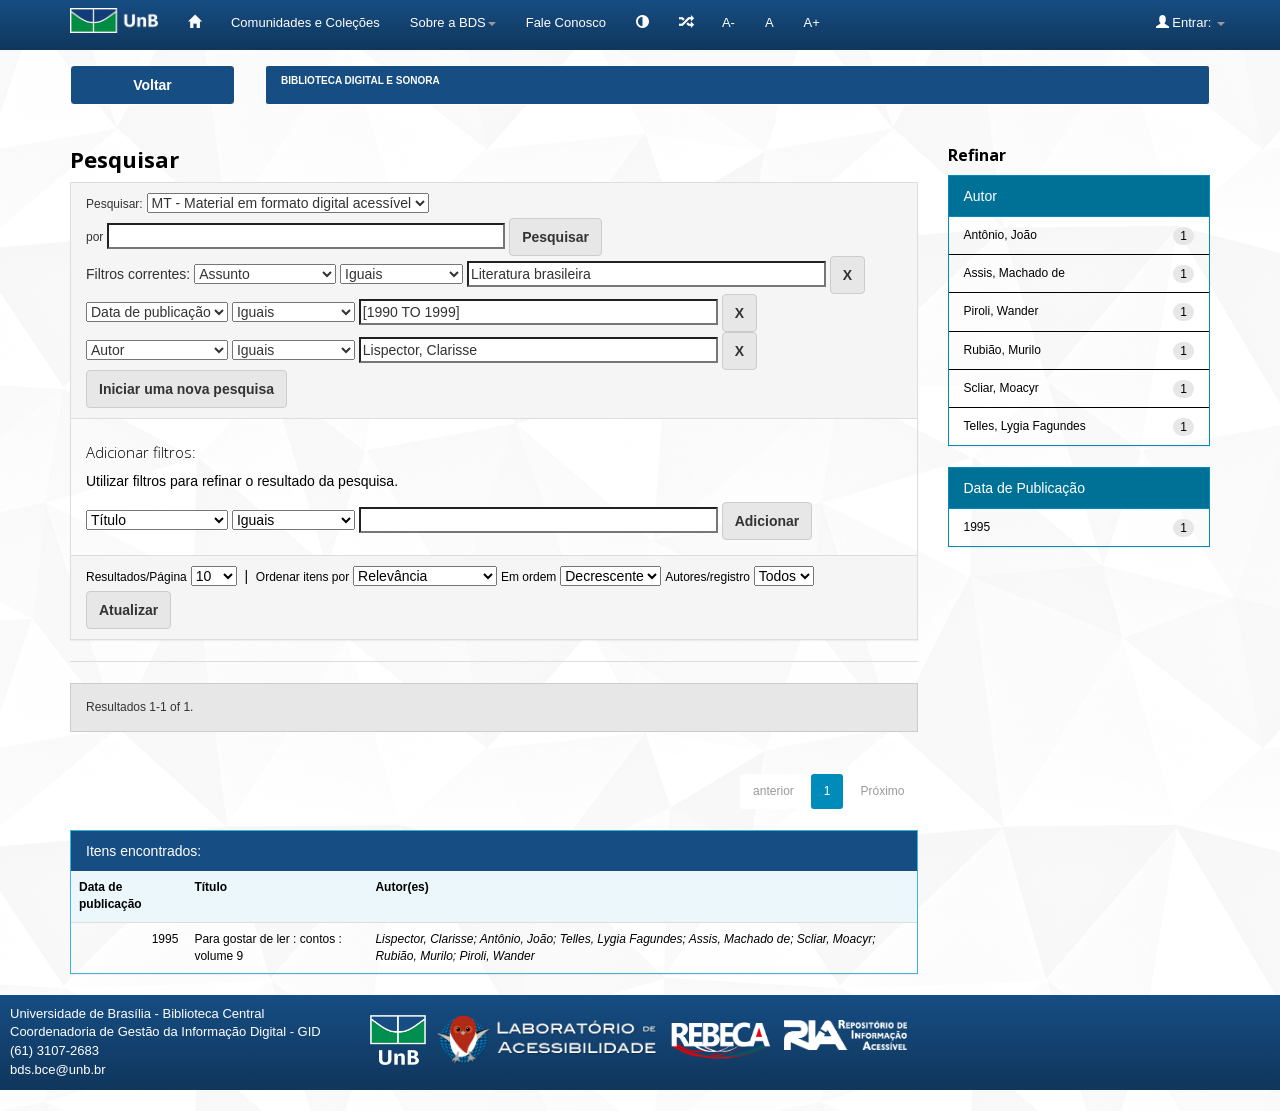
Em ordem (528, 577)
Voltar (152, 85)
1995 (977, 527)
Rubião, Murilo (413, 956)
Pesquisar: (114, 204)
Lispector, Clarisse (424, 939)
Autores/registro (707, 577)
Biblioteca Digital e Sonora (360, 80)
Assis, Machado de (739, 939)
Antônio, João (516, 939)
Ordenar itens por (302, 577)
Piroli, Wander (496, 956)
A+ (812, 22)
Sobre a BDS (453, 22)
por (94, 237)
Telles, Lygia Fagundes (621, 939)
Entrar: (1190, 22)
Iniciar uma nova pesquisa (186, 389)
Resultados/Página (136, 577)
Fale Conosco (566, 22)
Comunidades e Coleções (305, 22)
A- (728, 22)
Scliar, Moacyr (834, 939)
